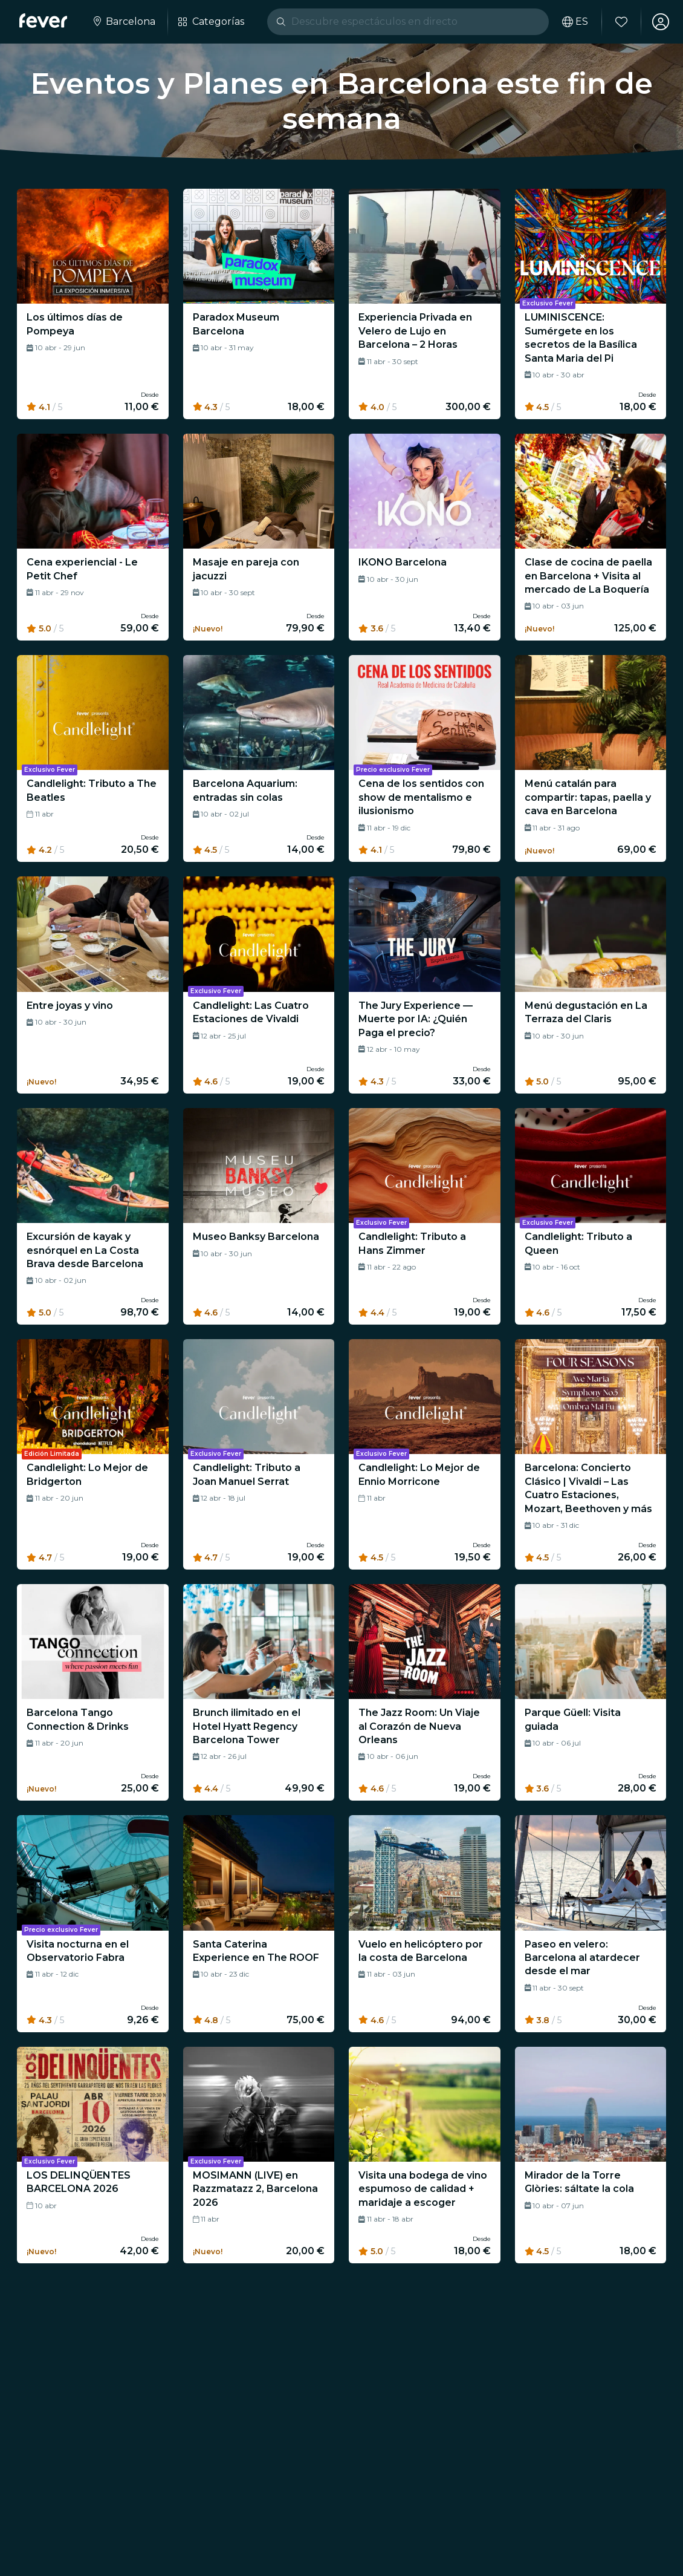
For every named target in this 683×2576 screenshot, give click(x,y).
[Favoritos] (620, 21)
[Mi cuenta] (660, 21)
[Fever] (43, 20)
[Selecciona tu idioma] (574, 21)
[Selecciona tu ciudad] (123, 21)
